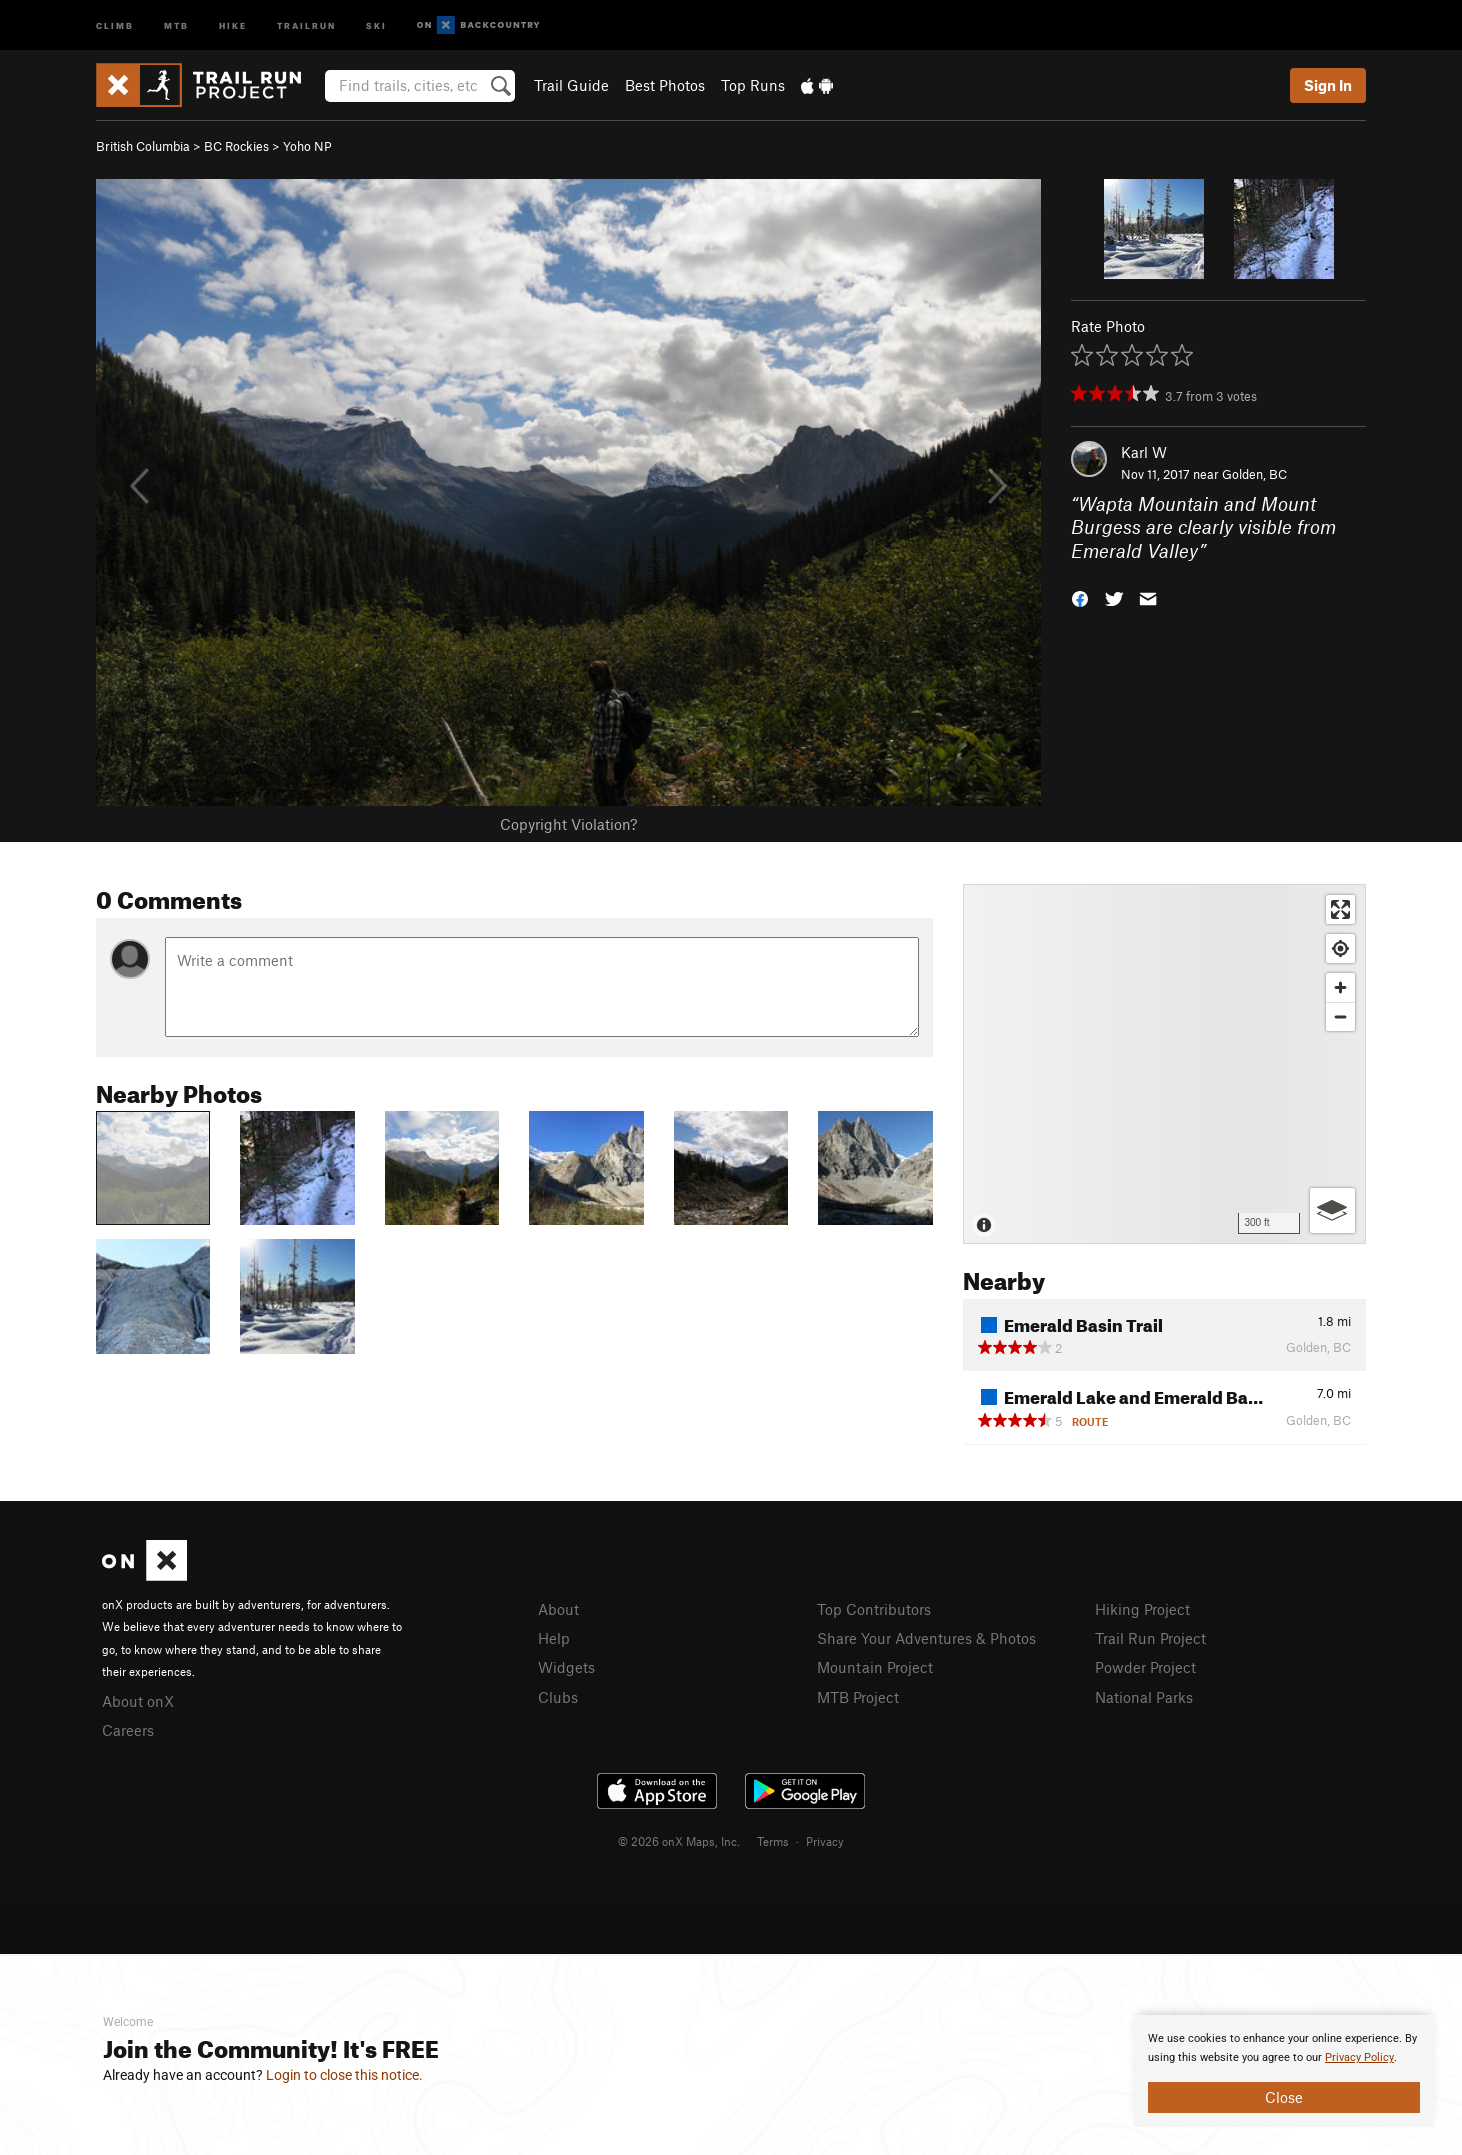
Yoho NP (307, 146)
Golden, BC (1254, 474)
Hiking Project (1142, 1609)
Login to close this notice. (344, 2075)
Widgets (566, 1667)
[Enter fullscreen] (1340, 909)
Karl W (1144, 452)
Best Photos (665, 85)
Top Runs (753, 85)
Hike (233, 24)
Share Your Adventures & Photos (926, 1638)
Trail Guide (571, 85)
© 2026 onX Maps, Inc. (679, 1841)
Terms (773, 1841)
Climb (115, 24)
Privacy (825, 1841)
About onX (138, 1701)
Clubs (558, 1697)
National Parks (1144, 1697)
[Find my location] (1340, 948)
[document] (1284, 2071)
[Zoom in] (1340, 987)
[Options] (1332, 1210)
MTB (176, 24)
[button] (1080, 597)
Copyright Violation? (568, 824)
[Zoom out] (1340, 1016)
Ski (376, 24)
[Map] (1164, 1064)
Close (1284, 2097)
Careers (128, 1730)
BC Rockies (236, 146)
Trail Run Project (1150, 1638)
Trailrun (306, 24)
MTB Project (858, 1697)
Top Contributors (874, 1609)
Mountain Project (875, 1667)
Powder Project (1145, 1667)
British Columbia (143, 146)
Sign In (1328, 85)
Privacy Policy (1359, 2057)
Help (554, 1638)
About (558, 1609)
